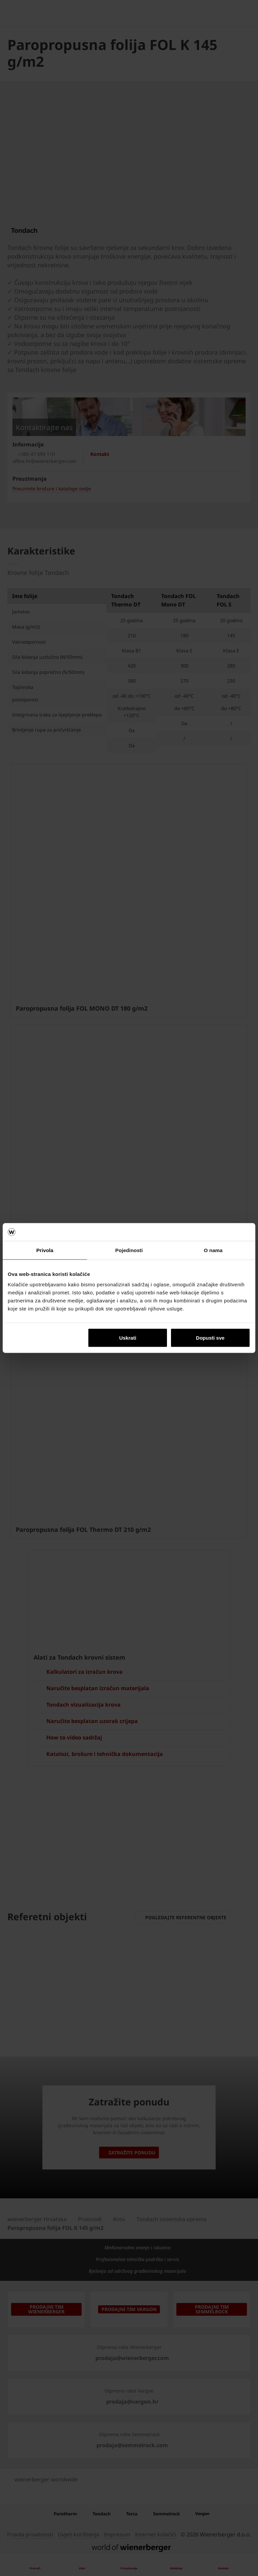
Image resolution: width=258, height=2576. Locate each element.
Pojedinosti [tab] (129, 1250)
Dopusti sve (210, 1338)
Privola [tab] (44, 1250)
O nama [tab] (213, 1250)
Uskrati (127, 1338)
